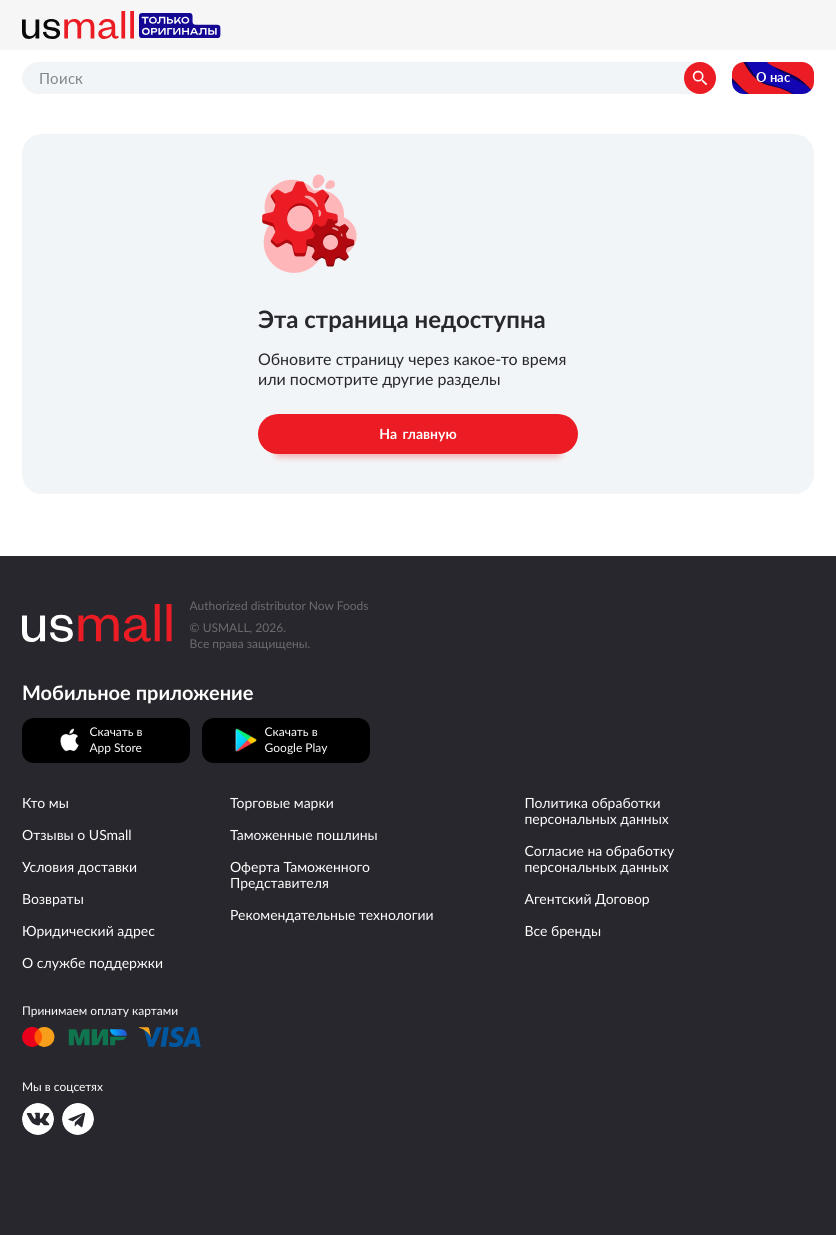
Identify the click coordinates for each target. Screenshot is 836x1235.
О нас (773, 77)
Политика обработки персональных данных (596, 811)
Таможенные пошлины (304, 835)
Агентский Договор (586, 899)
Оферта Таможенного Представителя (300, 875)
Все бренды (562, 931)
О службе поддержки (92, 963)
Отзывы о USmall (77, 835)
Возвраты (53, 899)
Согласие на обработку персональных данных (599, 859)
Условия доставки (79, 867)
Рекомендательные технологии (332, 915)
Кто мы (45, 803)
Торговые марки (282, 803)
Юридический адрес (88, 931)
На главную (417, 434)
